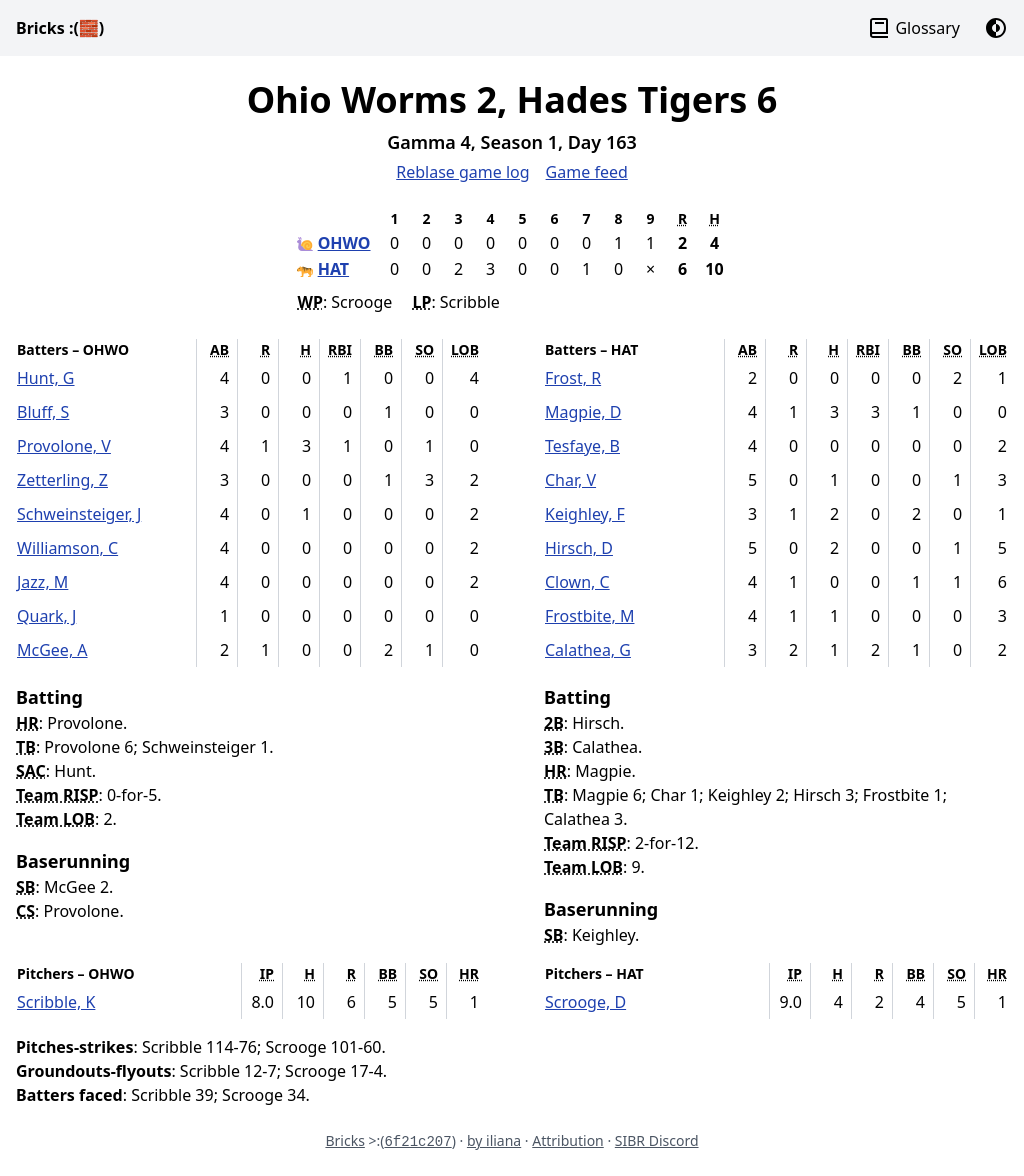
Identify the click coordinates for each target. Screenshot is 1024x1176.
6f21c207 (417, 1142)
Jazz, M (42, 582)
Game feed (587, 172)
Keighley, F (585, 514)
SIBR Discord (657, 1140)
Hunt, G (46, 378)
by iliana (494, 1140)
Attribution (568, 1140)
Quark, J (46, 616)
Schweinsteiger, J (79, 514)
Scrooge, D (585, 1002)
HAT (333, 269)
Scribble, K (56, 1002)
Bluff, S (43, 412)
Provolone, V (64, 446)
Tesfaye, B (582, 446)
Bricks (60, 28)
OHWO (344, 243)
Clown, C (577, 582)
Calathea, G (588, 650)
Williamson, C (67, 548)
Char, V (570, 480)
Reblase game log (462, 172)
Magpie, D (583, 412)
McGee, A (52, 650)
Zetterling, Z (62, 480)
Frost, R (573, 378)
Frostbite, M (589, 616)
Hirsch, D (579, 548)
